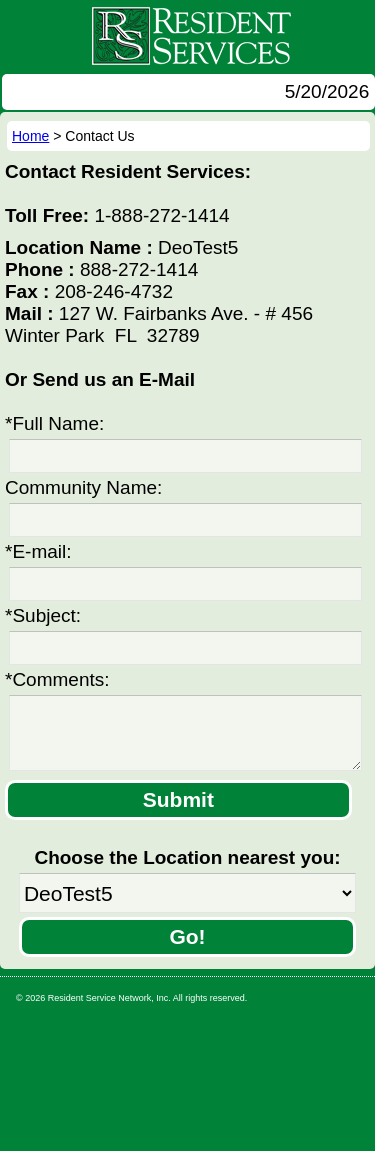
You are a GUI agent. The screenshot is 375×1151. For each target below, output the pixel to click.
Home (30, 136)
